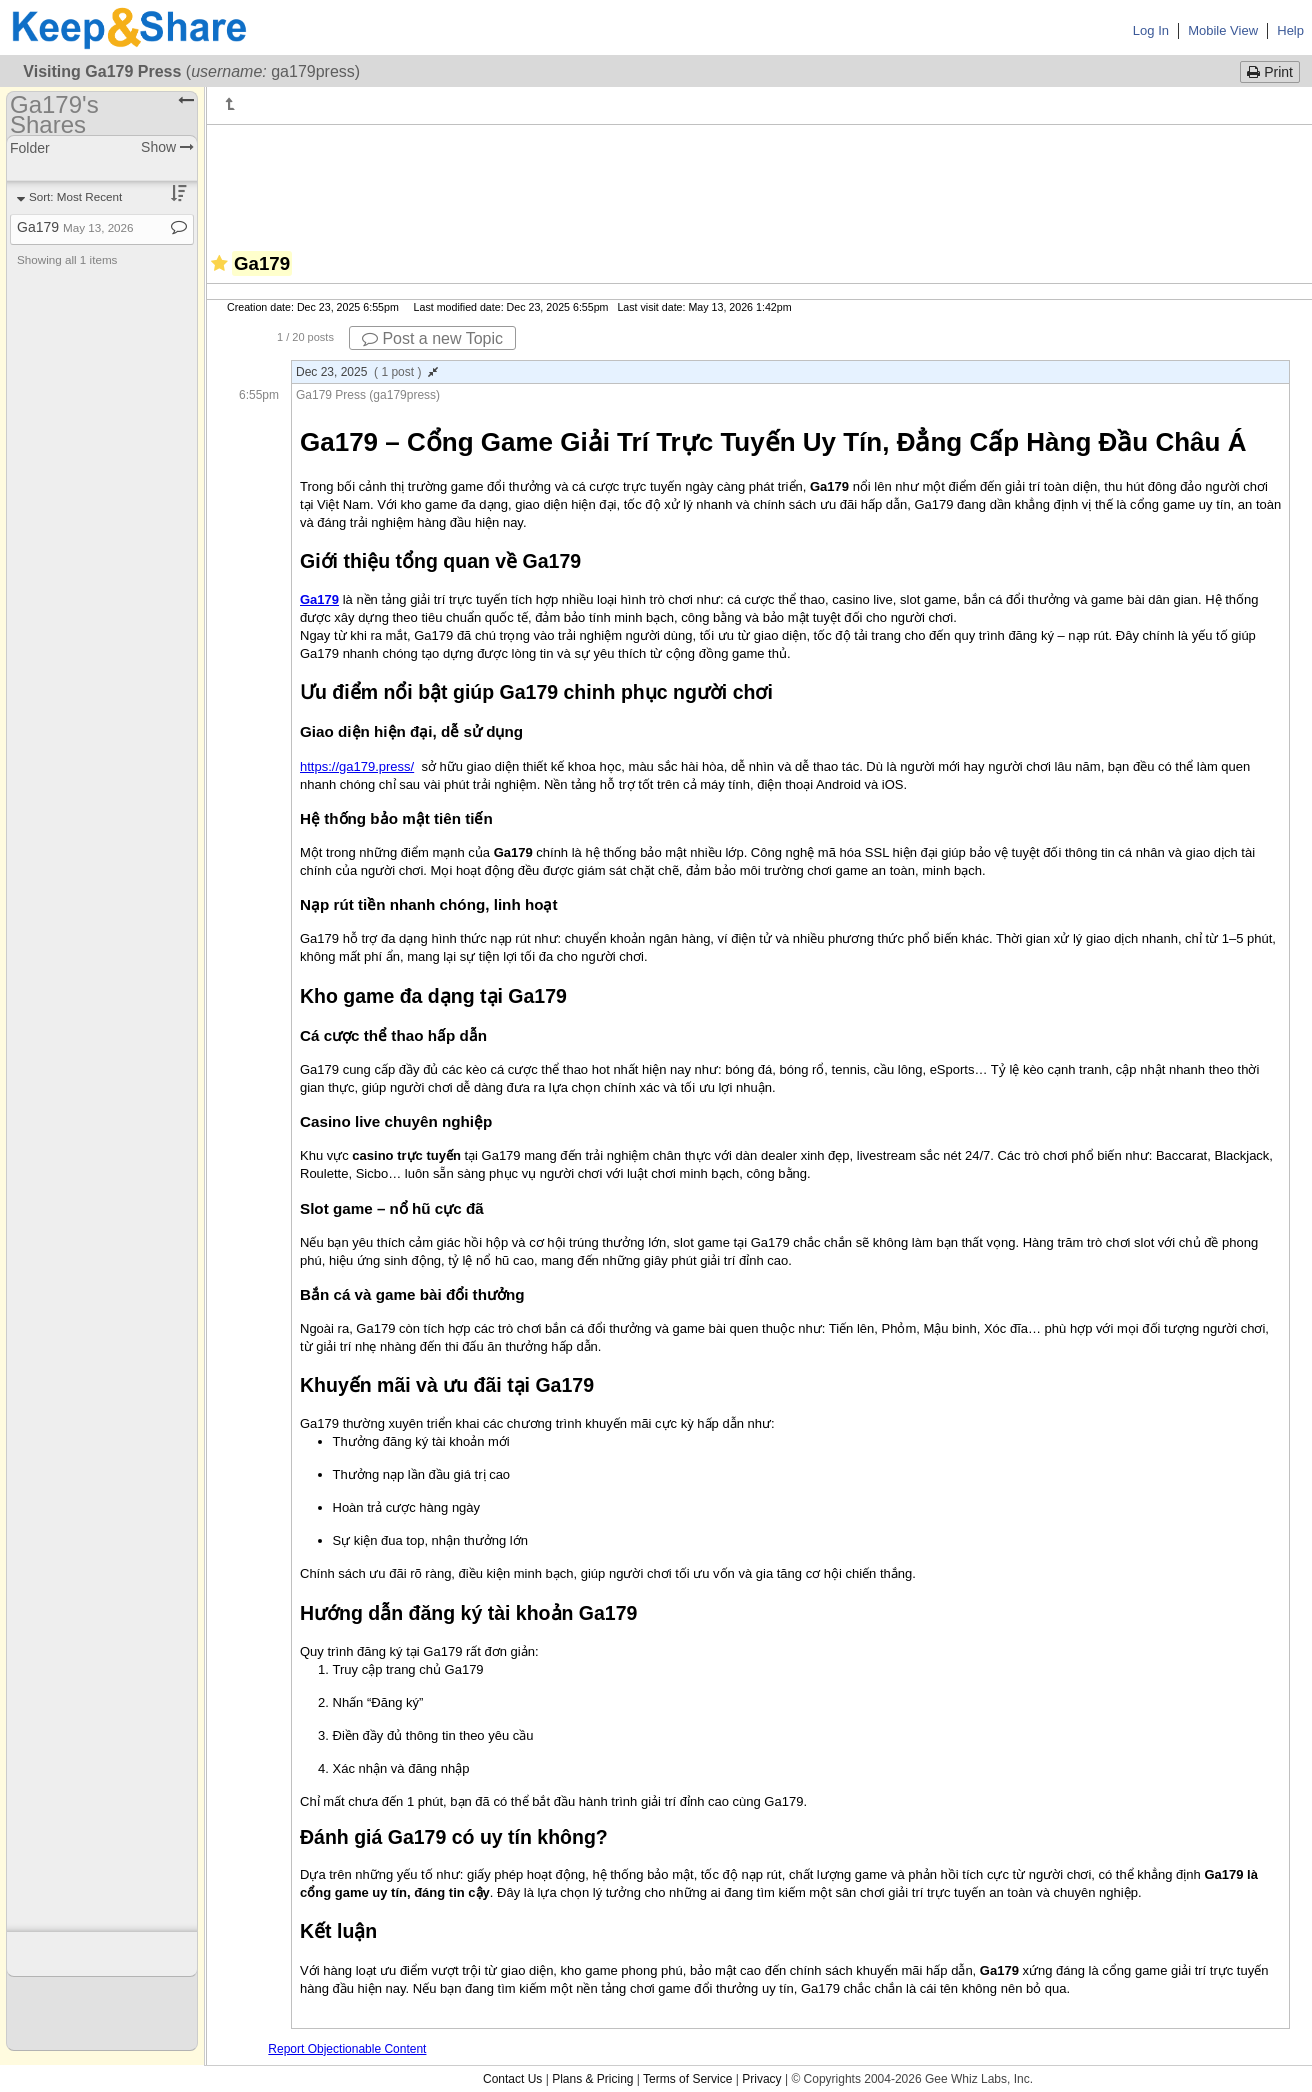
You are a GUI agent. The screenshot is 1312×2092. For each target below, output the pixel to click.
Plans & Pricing (592, 2079)
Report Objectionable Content (347, 2049)
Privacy (761, 2079)
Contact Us (512, 2079)
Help (1290, 30)
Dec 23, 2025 (367, 372)
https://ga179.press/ (357, 766)
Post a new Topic (432, 338)
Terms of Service (687, 2079)
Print (1270, 72)
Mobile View (1223, 30)
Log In (1151, 30)
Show (167, 147)
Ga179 (75, 227)
